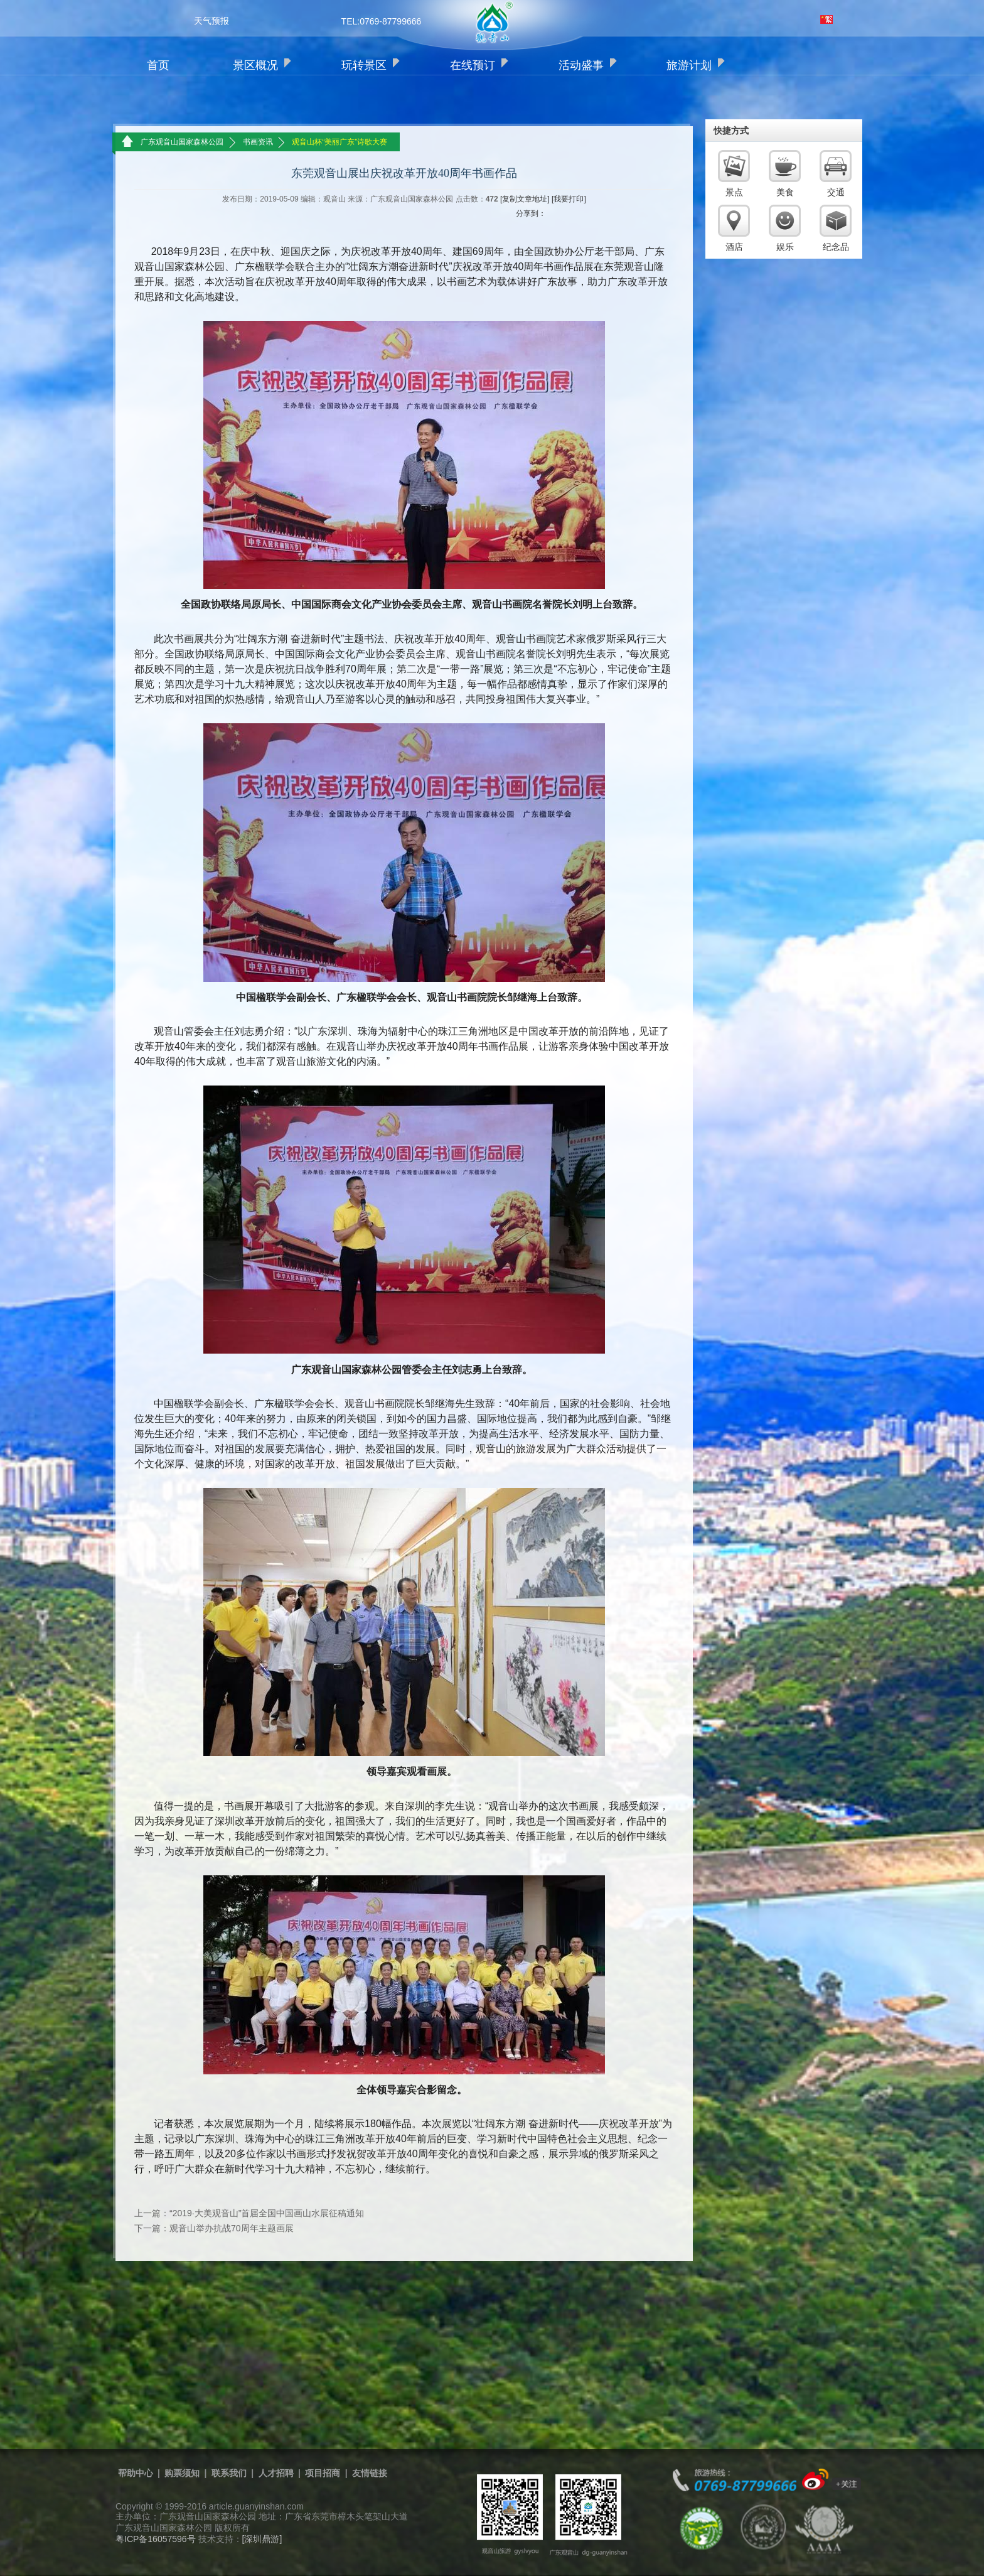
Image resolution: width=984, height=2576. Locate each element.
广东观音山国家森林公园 (182, 141)
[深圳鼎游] (262, 2539)
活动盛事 (581, 65)
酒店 (734, 247)
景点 (734, 192)
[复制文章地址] (525, 199)
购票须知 (182, 2473)
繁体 (826, 19)
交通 (836, 192)
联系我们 (229, 2473)
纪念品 (836, 247)
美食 (785, 192)
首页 (158, 65)
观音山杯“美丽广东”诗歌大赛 (339, 141)
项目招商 (322, 2473)
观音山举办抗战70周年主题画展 (231, 2228)
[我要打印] (569, 199)
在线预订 (472, 65)
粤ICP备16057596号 (155, 2539)
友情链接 (369, 2473)
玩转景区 (364, 65)
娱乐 (785, 247)
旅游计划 (689, 65)
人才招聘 (276, 2473)
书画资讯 (258, 141)
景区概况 (255, 65)
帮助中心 (135, 2473)
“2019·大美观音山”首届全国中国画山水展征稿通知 (266, 2213)
